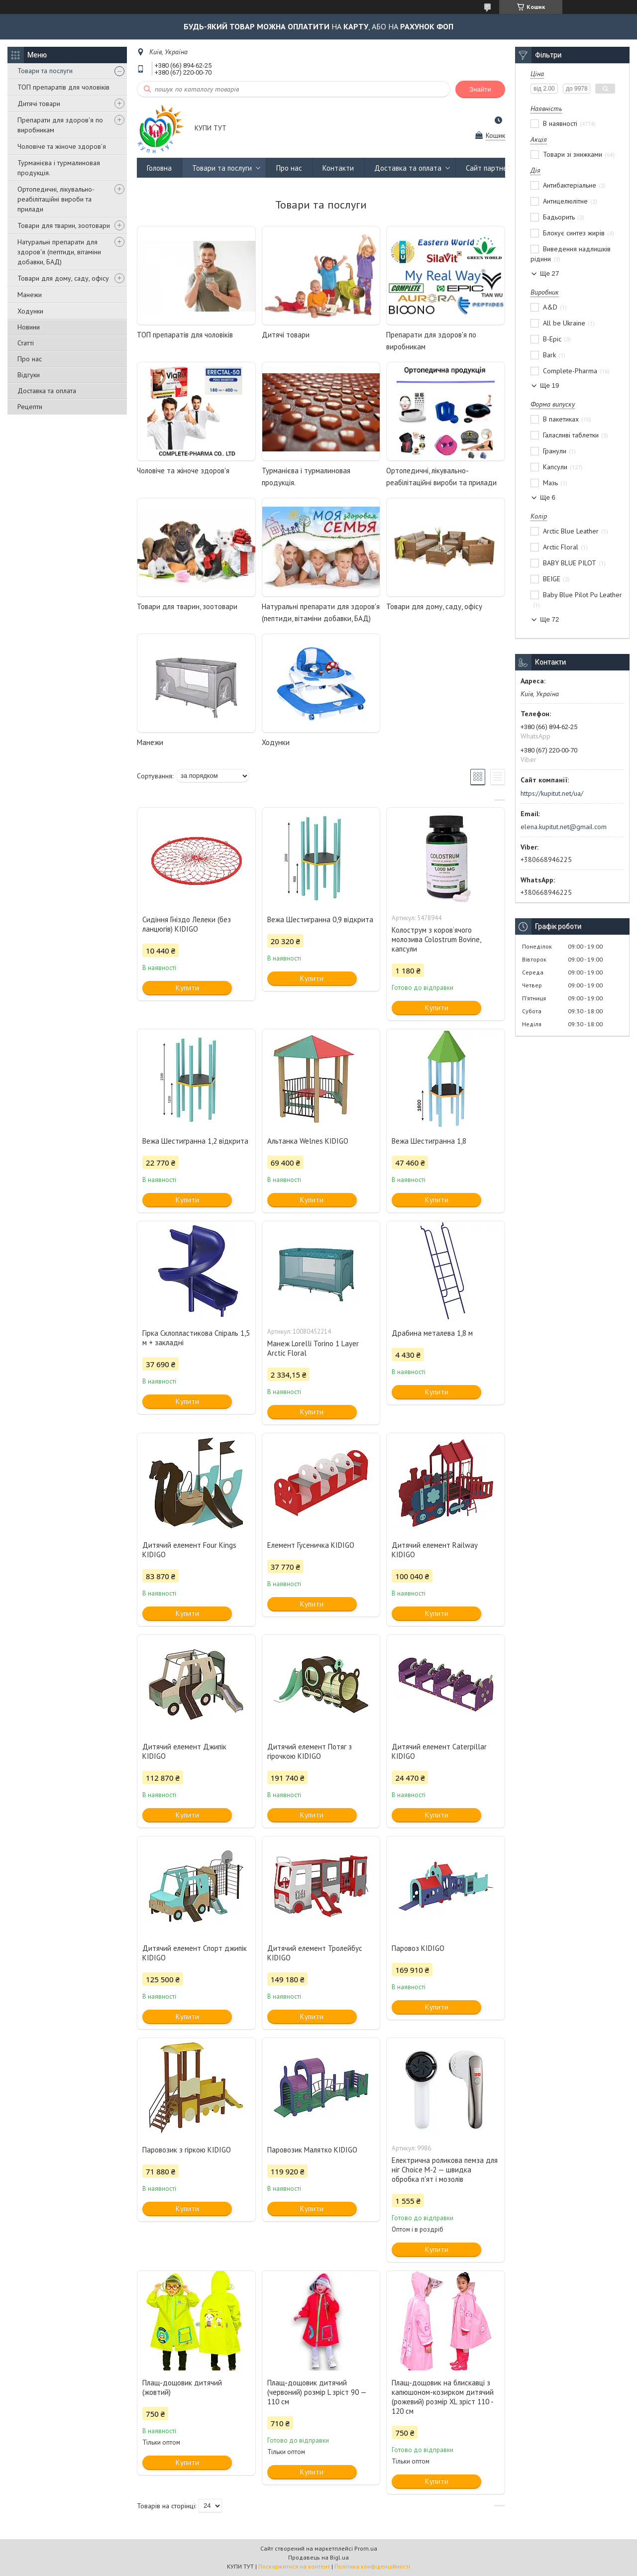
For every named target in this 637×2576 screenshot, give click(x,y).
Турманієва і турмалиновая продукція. (58, 167)
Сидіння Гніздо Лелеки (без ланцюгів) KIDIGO (186, 924)
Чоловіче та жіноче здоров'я (61, 146)
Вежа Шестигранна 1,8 (429, 1141)
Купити (187, 987)
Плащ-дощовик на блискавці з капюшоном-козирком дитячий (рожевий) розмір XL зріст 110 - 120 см (443, 2397)
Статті (25, 342)
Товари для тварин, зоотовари (63, 225)
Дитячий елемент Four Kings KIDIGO (189, 1549)
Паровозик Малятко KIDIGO (312, 2149)
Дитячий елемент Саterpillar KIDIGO (439, 1751)
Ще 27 (549, 273)
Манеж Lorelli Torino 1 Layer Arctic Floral (313, 1348)
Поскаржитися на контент (294, 2566)
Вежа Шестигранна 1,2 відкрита (195, 1141)
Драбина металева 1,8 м (432, 1333)
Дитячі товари (38, 103)
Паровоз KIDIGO (418, 1948)
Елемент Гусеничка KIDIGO (310, 1545)
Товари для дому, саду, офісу (63, 278)
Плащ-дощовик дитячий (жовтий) (182, 2387)
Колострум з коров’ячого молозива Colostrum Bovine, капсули (436, 939)
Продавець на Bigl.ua (318, 2557)
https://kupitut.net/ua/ (552, 793)
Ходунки (30, 311)
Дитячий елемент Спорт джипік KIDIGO (194, 1952)
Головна (159, 168)
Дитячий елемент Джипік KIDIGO (184, 1751)
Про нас (29, 358)
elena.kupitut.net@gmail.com (564, 826)
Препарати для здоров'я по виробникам (60, 124)
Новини (28, 326)
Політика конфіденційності (372, 2566)
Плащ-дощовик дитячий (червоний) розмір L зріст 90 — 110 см (316, 2392)
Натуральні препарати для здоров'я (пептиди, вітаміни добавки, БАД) (59, 251)
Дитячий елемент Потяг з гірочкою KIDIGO (309, 1751)
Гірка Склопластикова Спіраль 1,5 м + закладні (196, 1337)
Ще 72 (549, 619)
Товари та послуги (45, 70)
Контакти (338, 168)
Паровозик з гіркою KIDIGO (186, 2149)
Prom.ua (365, 2548)
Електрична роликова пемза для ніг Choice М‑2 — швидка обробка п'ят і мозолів (445, 2169)
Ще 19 (549, 385)
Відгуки (28, 374)
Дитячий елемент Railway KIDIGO (434, 1549)
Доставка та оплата (46, 390)
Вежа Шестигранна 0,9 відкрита (320, 919)
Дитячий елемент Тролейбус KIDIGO (314, 1952)
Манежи (29, 294)
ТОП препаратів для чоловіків (63, 87)
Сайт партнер (488, 168)
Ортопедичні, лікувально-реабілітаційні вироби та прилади (56, 199)
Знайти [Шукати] (480, 89)
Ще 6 (547, 497)
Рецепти (29, 406)
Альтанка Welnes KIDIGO (307, 1141)
